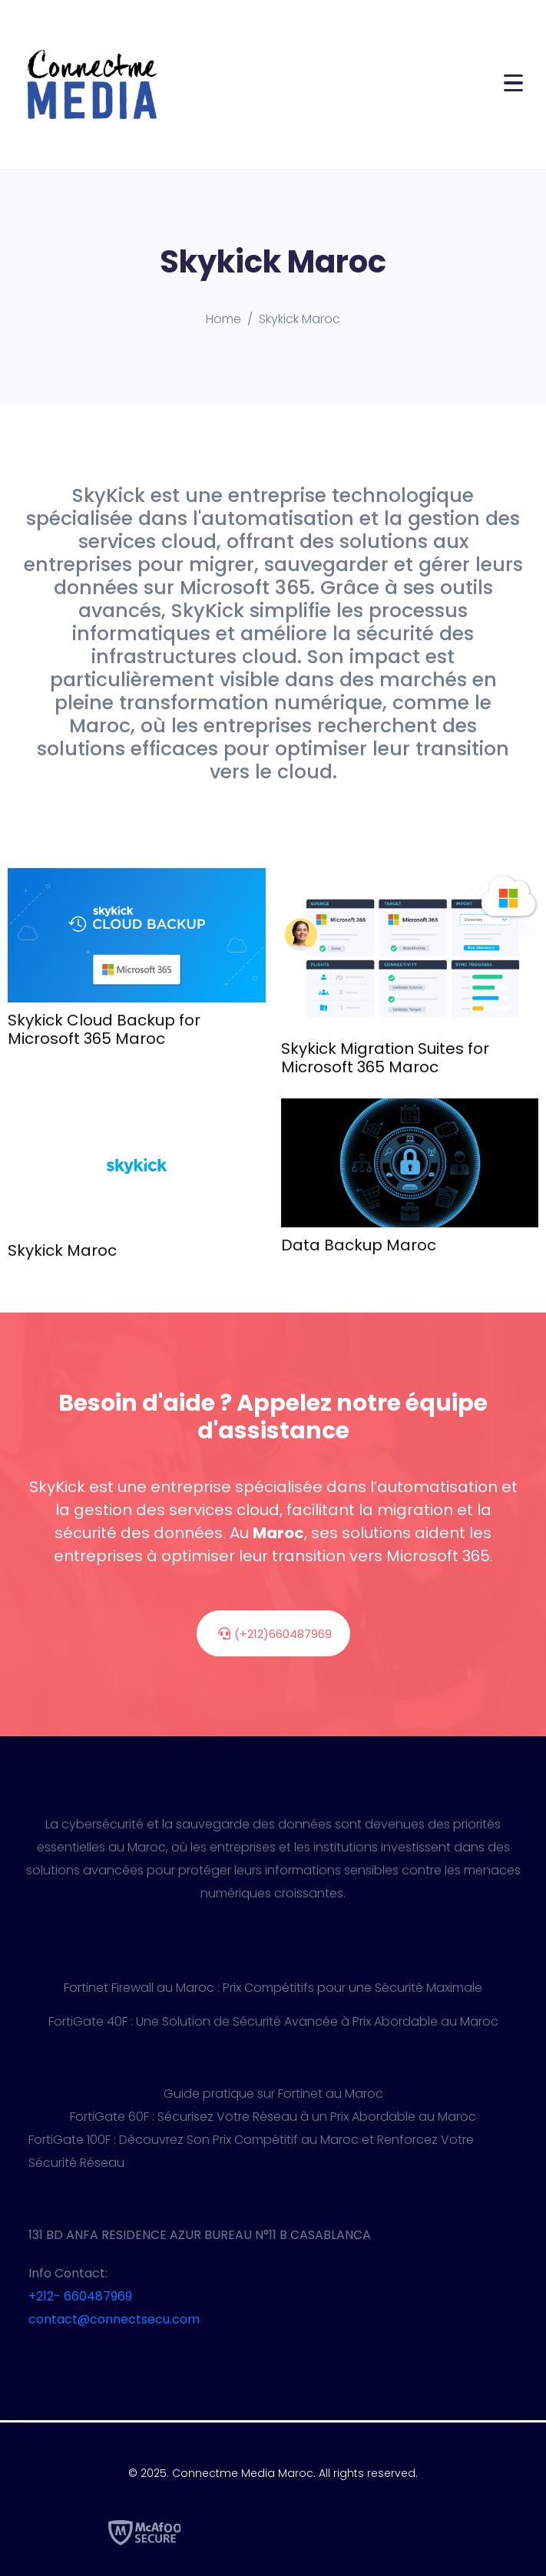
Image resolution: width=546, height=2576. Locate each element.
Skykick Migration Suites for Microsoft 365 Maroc (385, 1057)
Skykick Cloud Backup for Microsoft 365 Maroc (104, 1029)
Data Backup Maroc (358, 1245)
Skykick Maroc (62, 1250)
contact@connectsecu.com (114, 2319)
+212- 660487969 (80, 2296)
